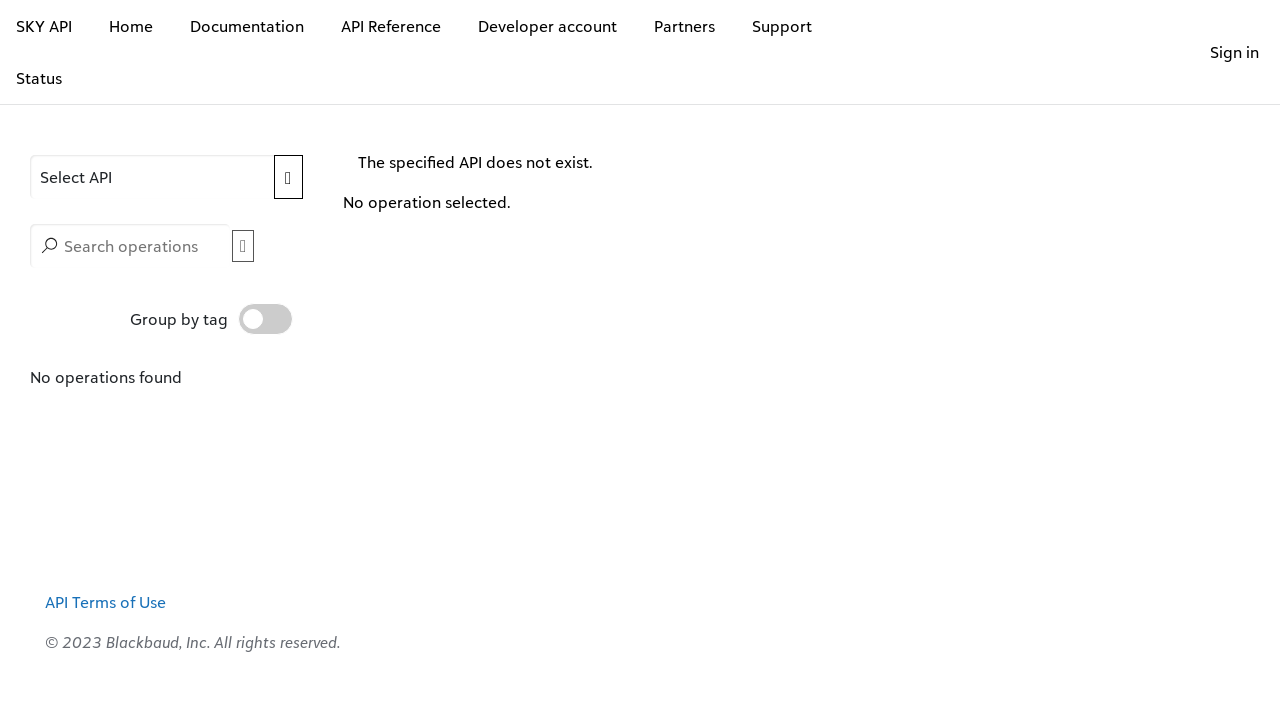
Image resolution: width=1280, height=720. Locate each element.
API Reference (391, 26)
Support (782, 26)
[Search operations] (130, 246)
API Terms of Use (105, 602)
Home (131, 26)
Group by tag (211, 319)
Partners (684, 26)
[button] (152, 177)
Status (39, 78)
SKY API (44, 26)
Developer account (547, 26)
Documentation (247, 26)
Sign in (1234, 52)
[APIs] (166, 177)
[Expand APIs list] (288, 177)
